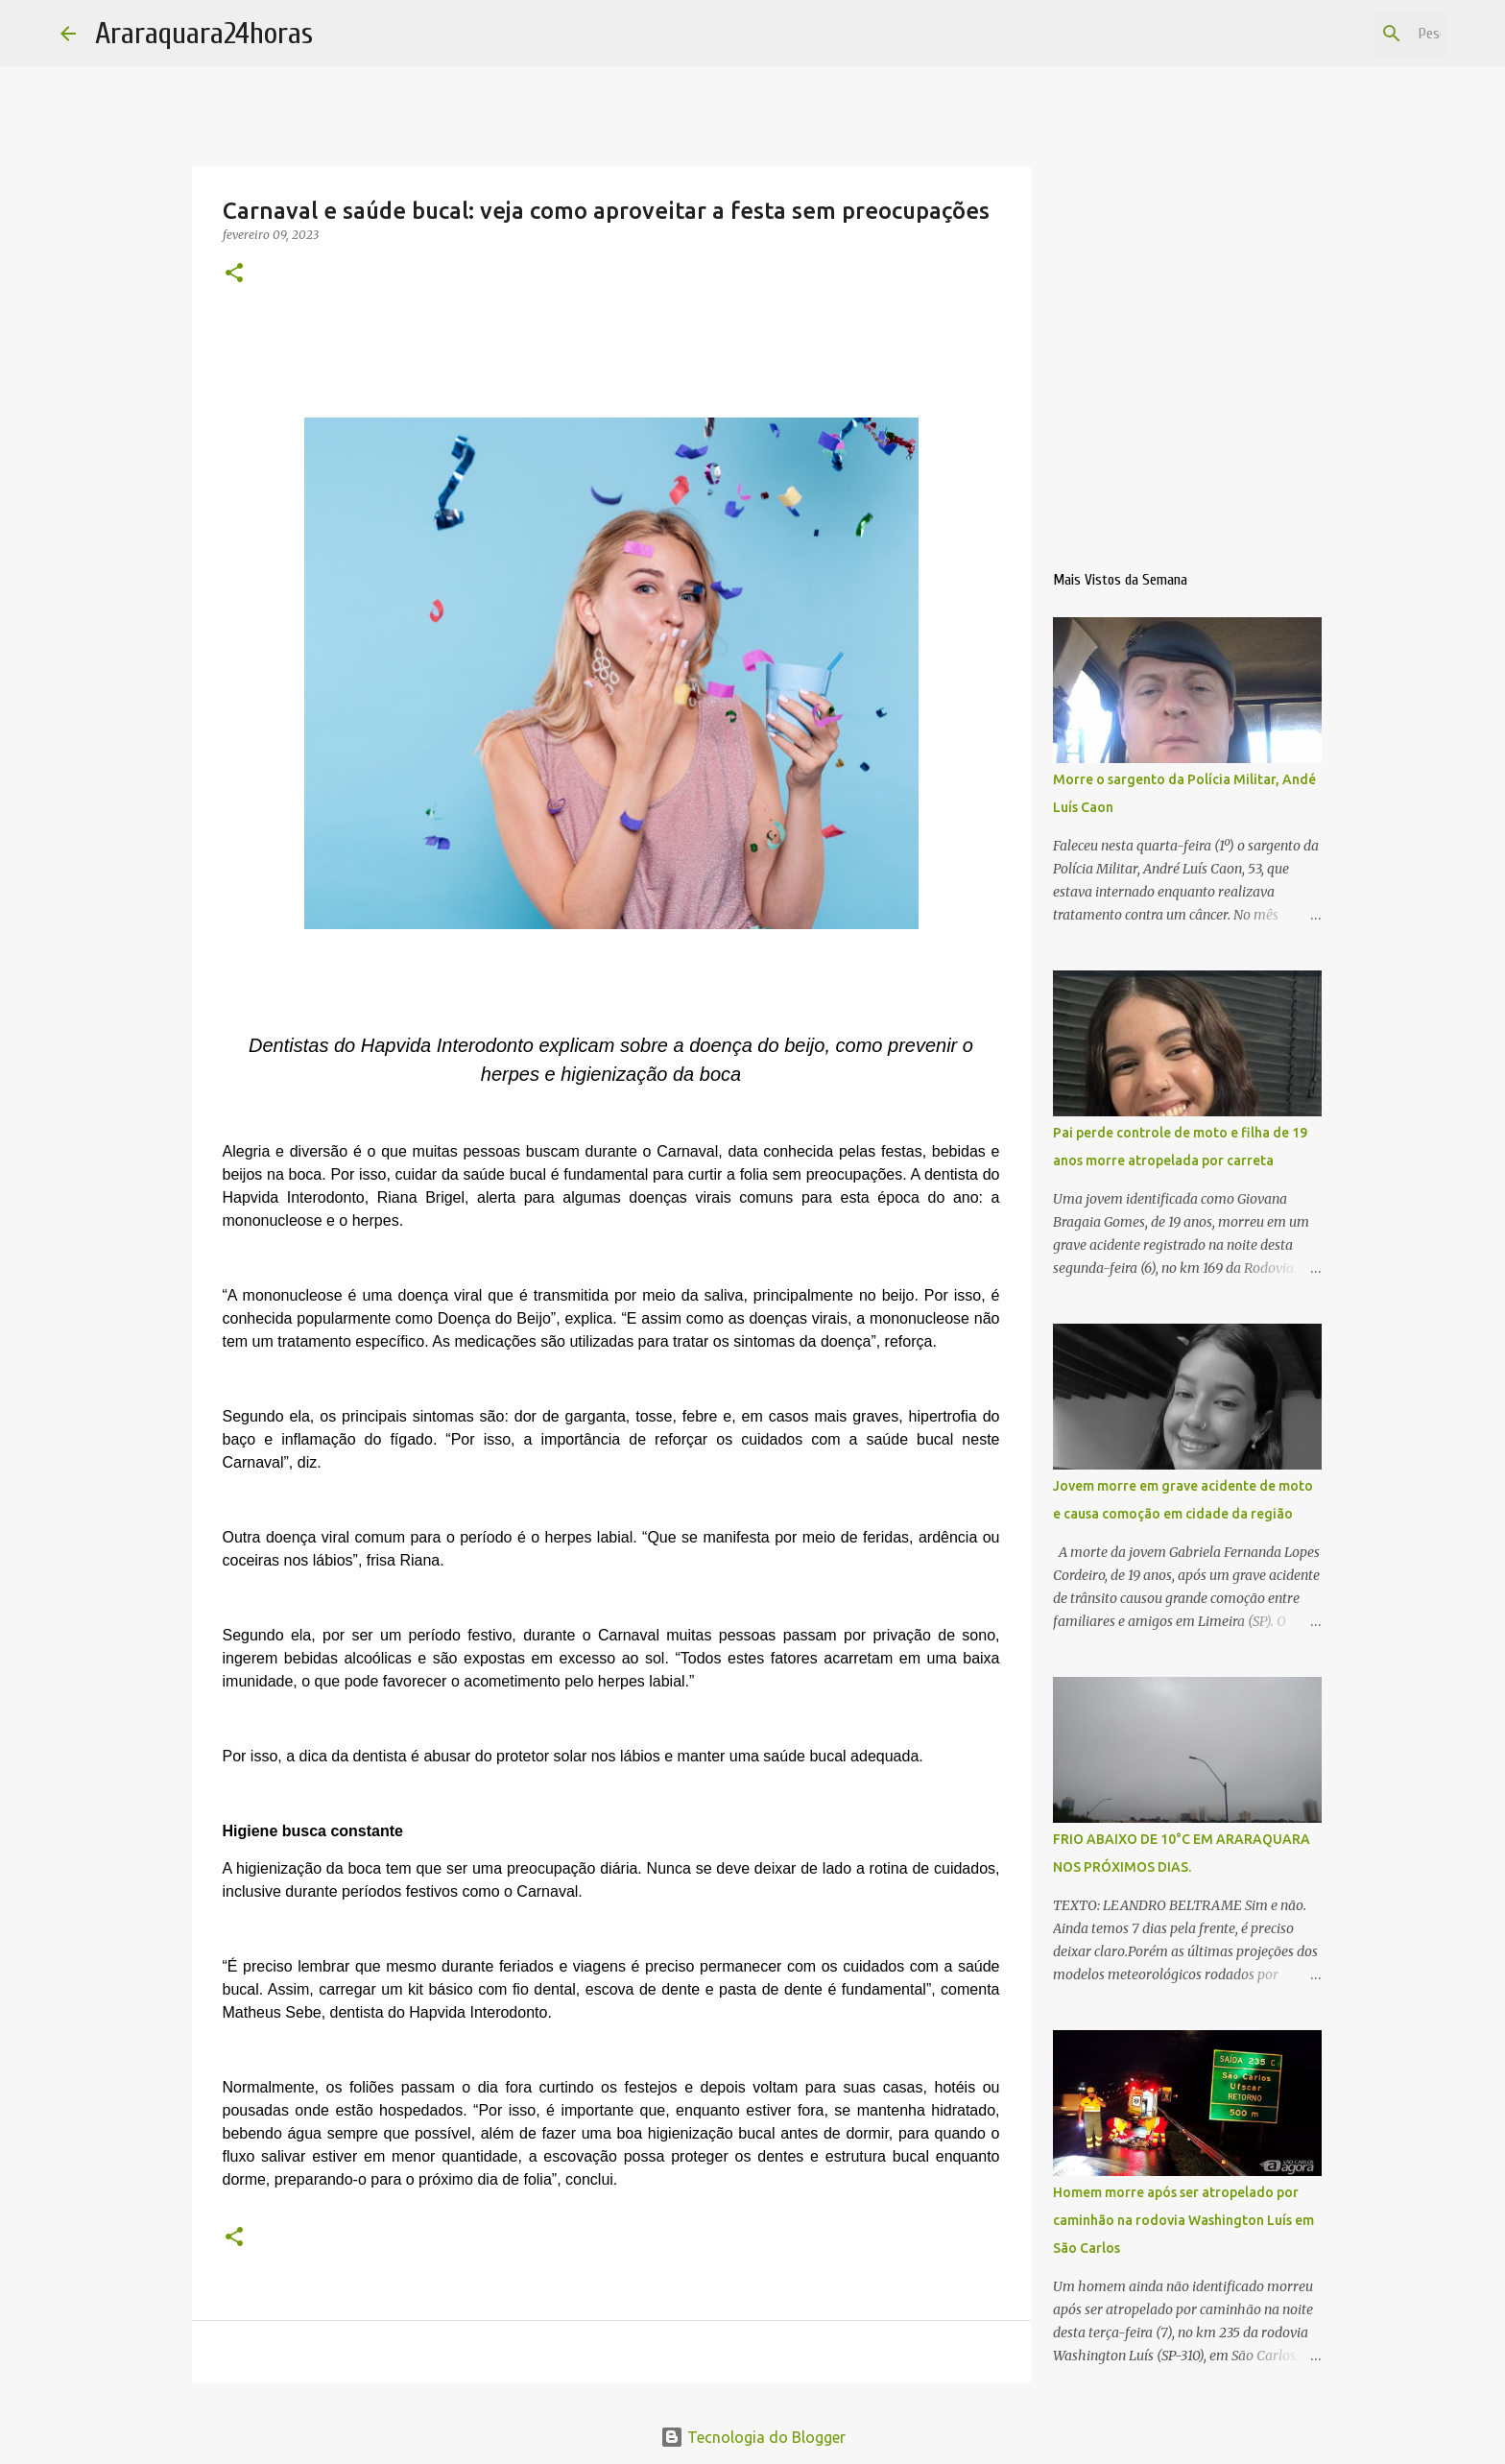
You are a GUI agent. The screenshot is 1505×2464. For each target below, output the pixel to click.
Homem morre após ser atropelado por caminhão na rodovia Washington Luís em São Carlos (1183, 2220)
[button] (234, 274)
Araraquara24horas (204, 33)
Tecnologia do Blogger (753, 2437)
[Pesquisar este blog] (1347, 34)
